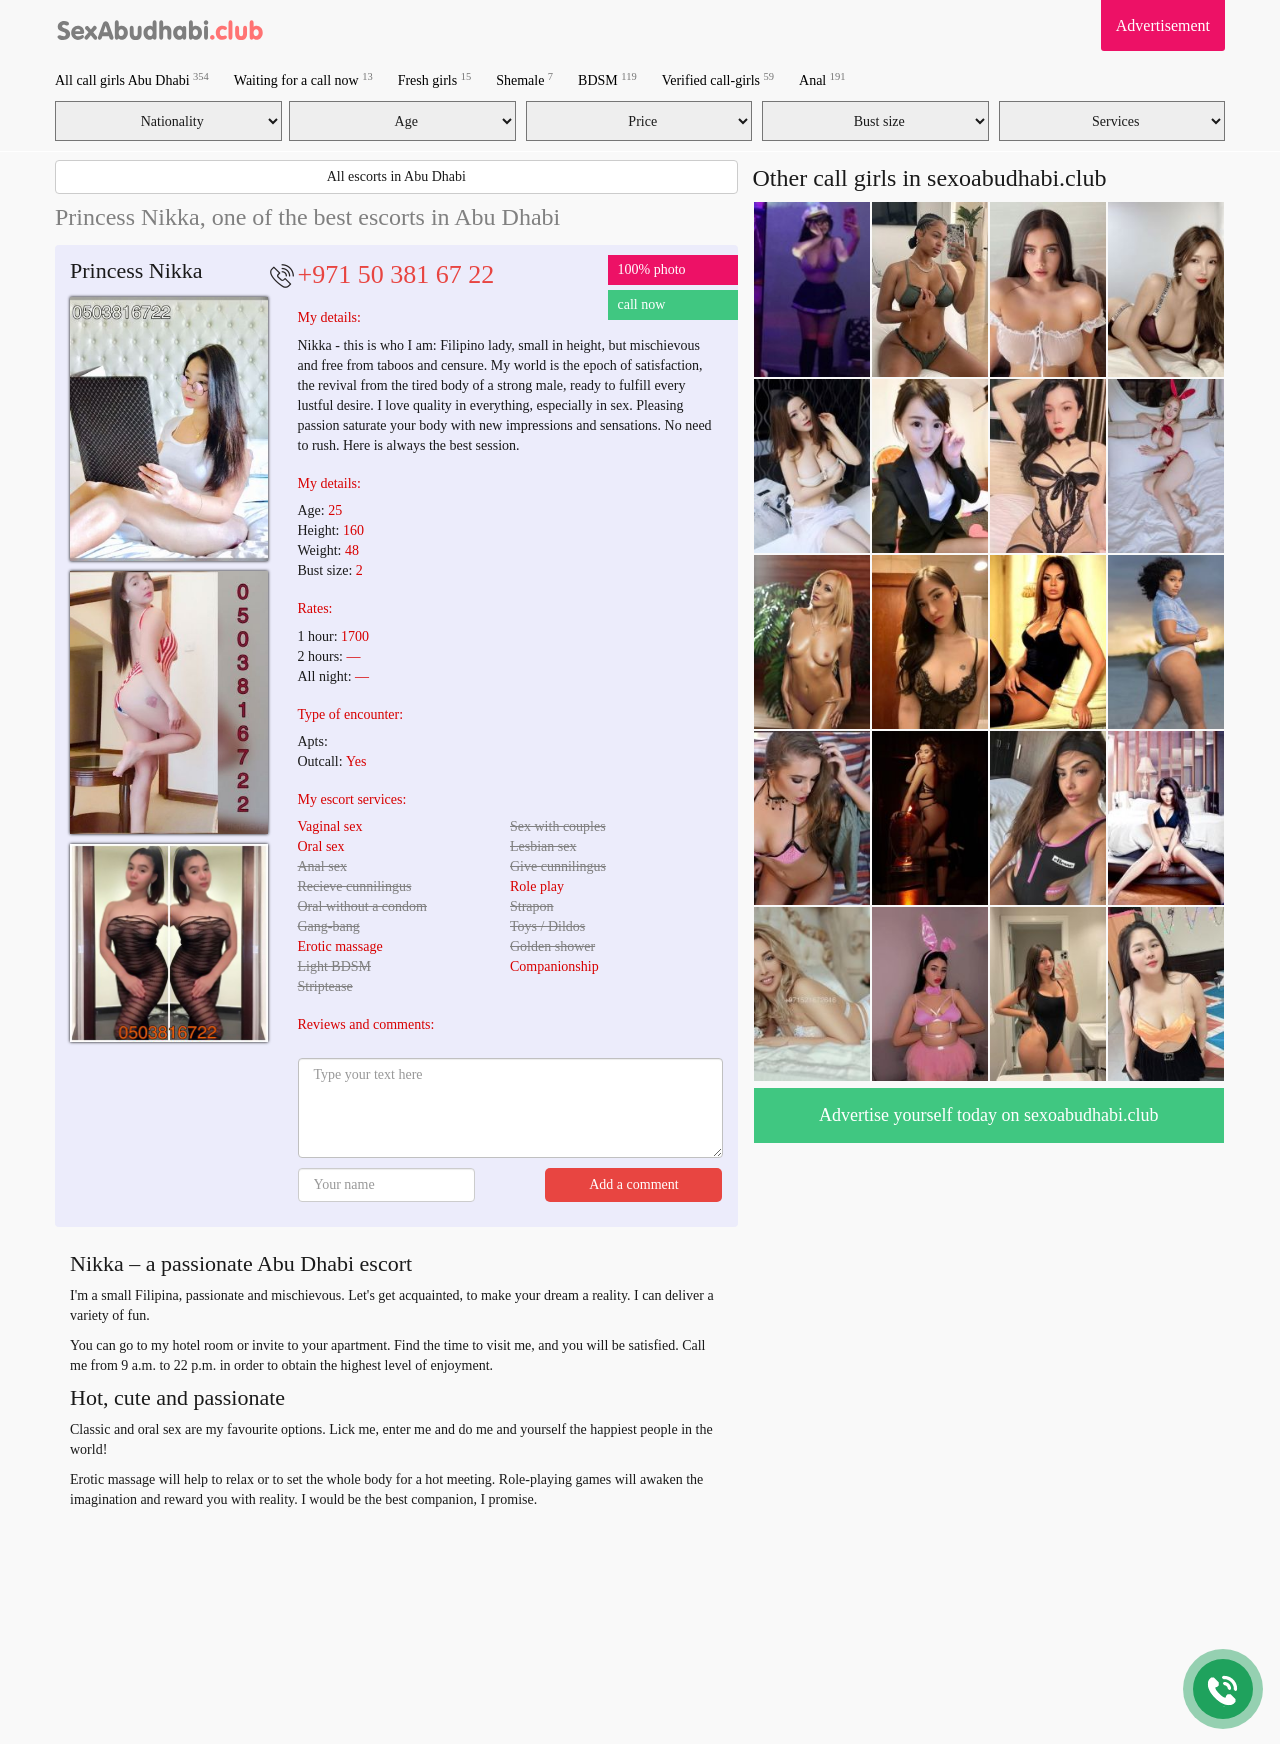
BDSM (607, 79)
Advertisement (1163, 25)
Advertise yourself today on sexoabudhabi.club (988, 1115)
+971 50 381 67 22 (396, 274)
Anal (822, 79)
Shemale (524, 79)
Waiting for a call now (303, 79)
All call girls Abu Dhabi (132, 79)
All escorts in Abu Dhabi (396, 176)
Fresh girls (435, 79)
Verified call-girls (718, 79)
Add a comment (633, 1184)
